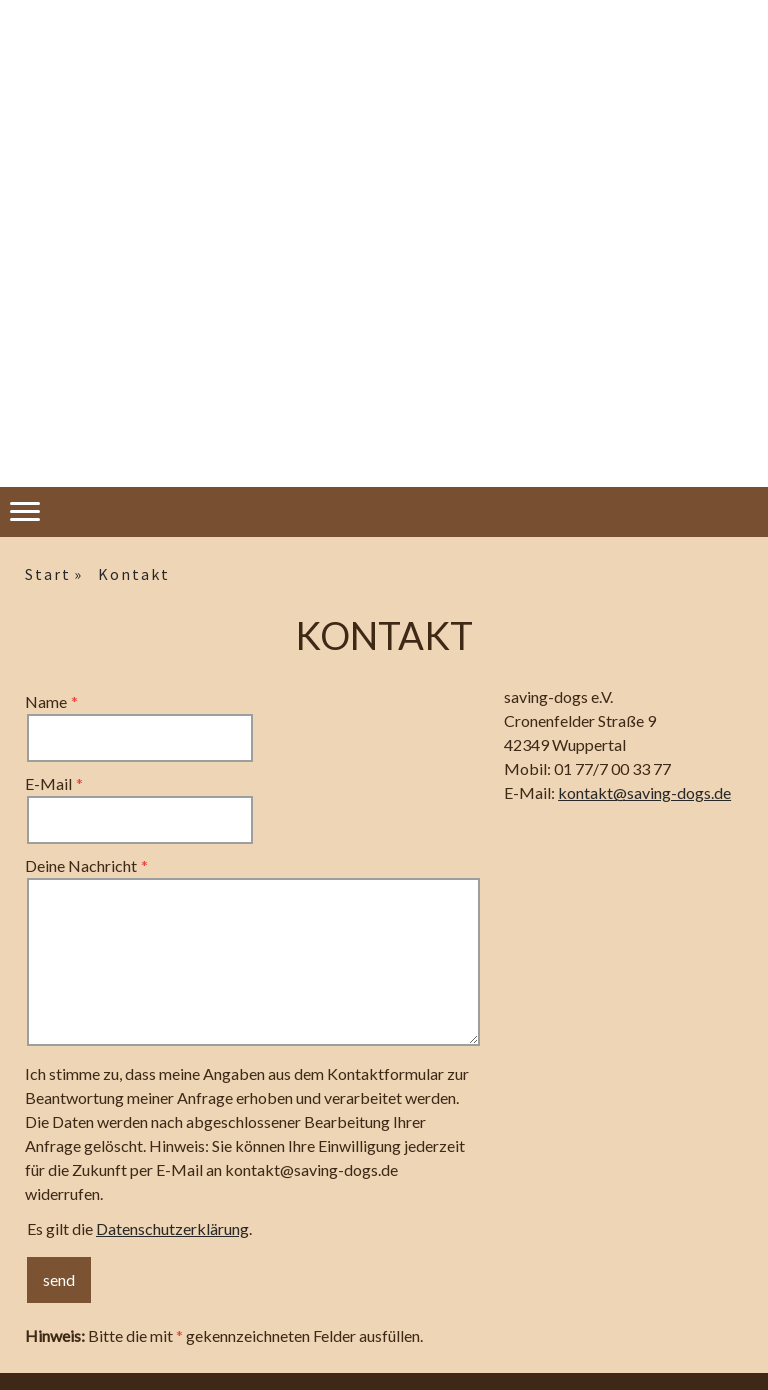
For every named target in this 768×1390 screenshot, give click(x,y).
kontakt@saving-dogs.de (644, 792)
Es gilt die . (139, 1228)
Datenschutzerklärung (172, 1228)
